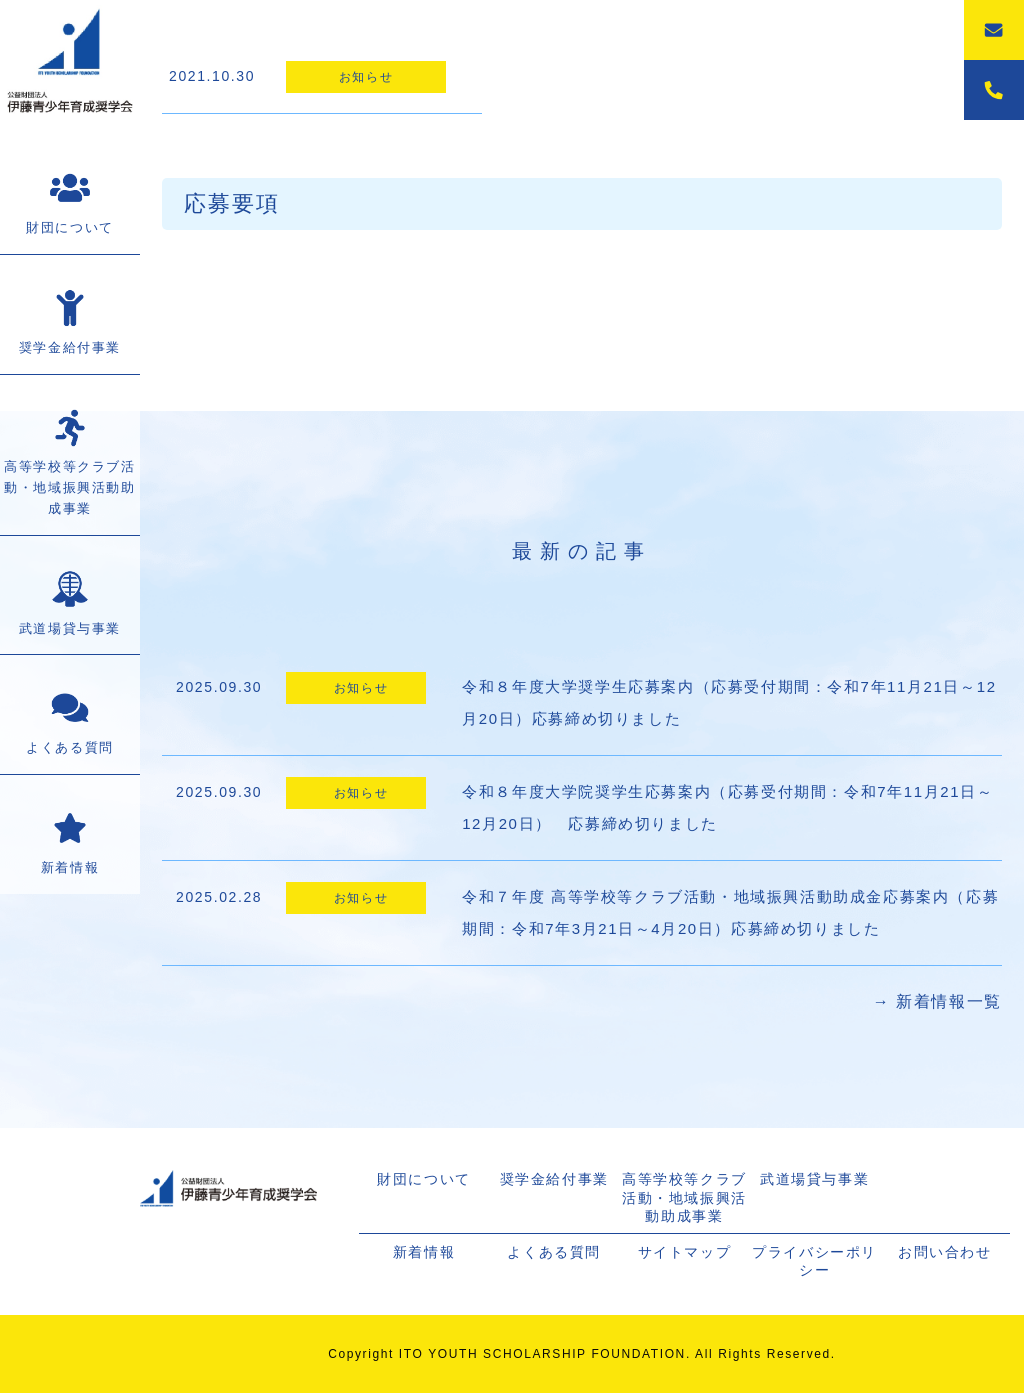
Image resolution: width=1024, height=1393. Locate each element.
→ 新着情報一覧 (937, 1001)
